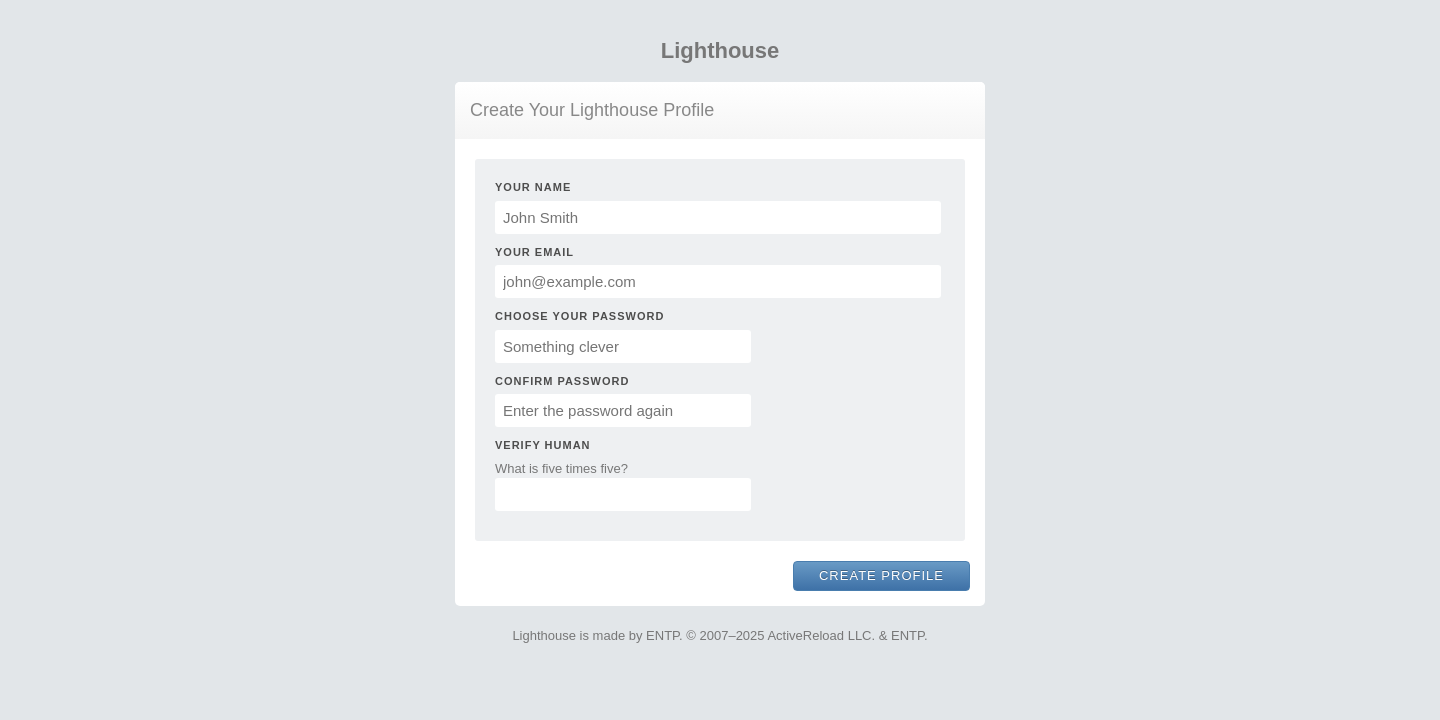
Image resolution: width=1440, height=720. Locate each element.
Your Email (534, 252)
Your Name (533, 187)
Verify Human (543, 445)
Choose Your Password (579, 316)
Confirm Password (562, 381)
